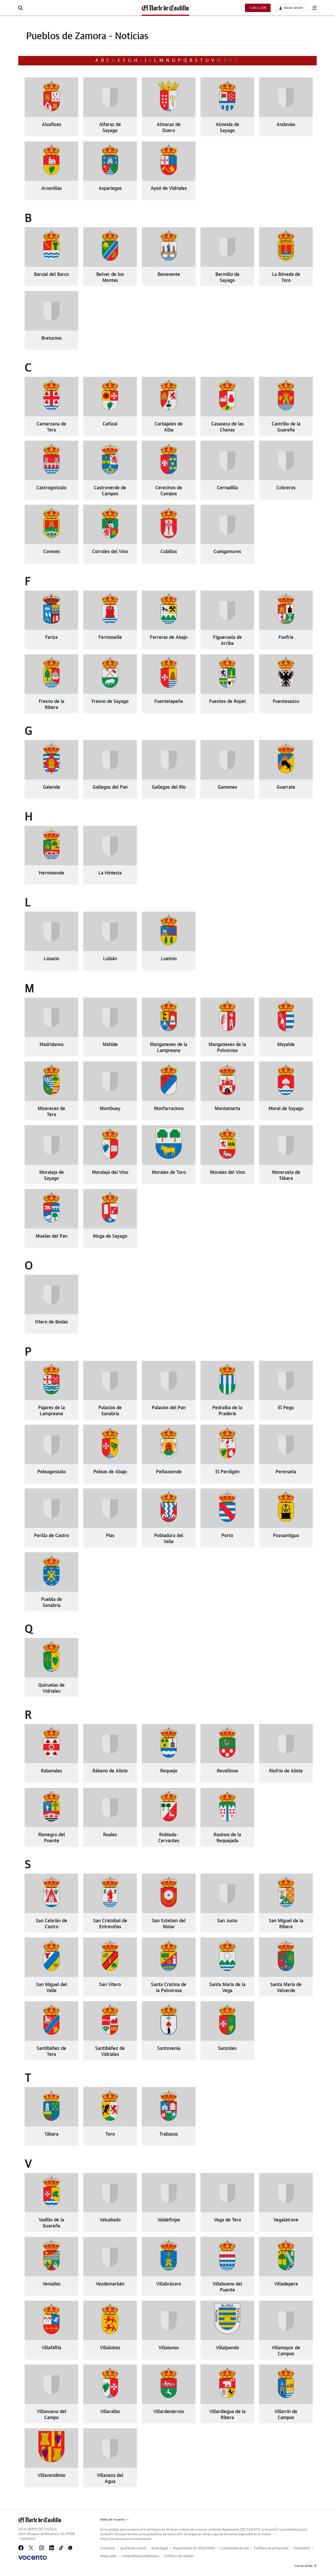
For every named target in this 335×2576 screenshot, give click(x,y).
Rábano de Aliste (110, 1771)
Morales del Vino (227, 1172)
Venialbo (51, 2284)
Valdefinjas (169, 2220)
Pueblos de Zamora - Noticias (87, 36)
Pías (110, 1535)
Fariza (51, 637)
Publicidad (302, 2548)
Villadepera (286, 2284)
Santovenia (168, 2048)
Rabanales (51, 1771)
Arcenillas (51, 188)
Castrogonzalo (51, 488)
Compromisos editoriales (140, 2556)
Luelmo (169, 959)
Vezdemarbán (110, 2284)
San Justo (227, 1921)
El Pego (286, 1408)
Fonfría (285, 637)
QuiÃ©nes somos (133, 2548)
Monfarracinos (169, 1108)
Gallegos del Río (169, 787)
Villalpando (227, 2348)
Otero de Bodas (51, 1322)
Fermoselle (110, 637)
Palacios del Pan (169, 1408)
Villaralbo (110, 2411)
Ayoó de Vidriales (169, 188)
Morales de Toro (169, 1172)
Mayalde (286, 1044)
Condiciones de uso (234, 2548)
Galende (51, 787)
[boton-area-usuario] (291, 8)
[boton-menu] (314, 8)
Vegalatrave (285, 2220)
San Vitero (110, 1984)
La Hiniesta (110, 873)
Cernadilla (227, 488)
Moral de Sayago (286, 1108)
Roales (110, 1835)
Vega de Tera (227, 2220)
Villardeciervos (168, 2411)
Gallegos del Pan (110, 787)
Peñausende (169, 1472)
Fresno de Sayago (110, 701)
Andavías (286, 124)
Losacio (51, 959)
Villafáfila (51, 2348)
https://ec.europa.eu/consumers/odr (125, 2538)
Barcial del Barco (51, 274)
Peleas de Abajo (110, 1472)
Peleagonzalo (51, 1472)
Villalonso (169, 2348)
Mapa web (108, 2556)
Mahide (110, 1044)
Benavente (169, 274)
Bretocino (51, 338)
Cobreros (285, 488)
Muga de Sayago (110, 1236)
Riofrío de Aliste (286, 1771)
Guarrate (286, 787)
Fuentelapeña (168, 701)
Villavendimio (51, 2475)
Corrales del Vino (110, 551)
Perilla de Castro (51, 1535)
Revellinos (227, 1771)
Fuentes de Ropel (227, 701)
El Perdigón (227, 1472)
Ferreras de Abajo (168, 637)
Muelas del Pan (52, 1236)
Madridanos (52, 1044)
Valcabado (110, 2220)
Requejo (168, 1771)
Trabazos (168, 2134)
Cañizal (110, 424)
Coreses (51, 551)
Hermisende (51, 873)
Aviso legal (159, 2548)
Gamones (227, 787)
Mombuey (110, 1108)
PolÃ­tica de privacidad (271, 2548)
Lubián (110, 959)
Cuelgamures (227, 551)
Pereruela (286, 1472)
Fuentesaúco (286, 701)
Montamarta (227, 1108)
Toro (110, 2134)
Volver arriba (306, 2565)
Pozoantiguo (286, 1535)
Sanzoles (227, 2048)
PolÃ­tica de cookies (179, 2556)
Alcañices (51, 124)
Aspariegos (110, 188)
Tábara (51, 2134)
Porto (227, 1535)
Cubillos (168, 551)
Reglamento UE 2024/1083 (194, 2548)
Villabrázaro (168, 2284)
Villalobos (110, 2348)
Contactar (107, 2548)
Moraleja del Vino (110, 1172)
